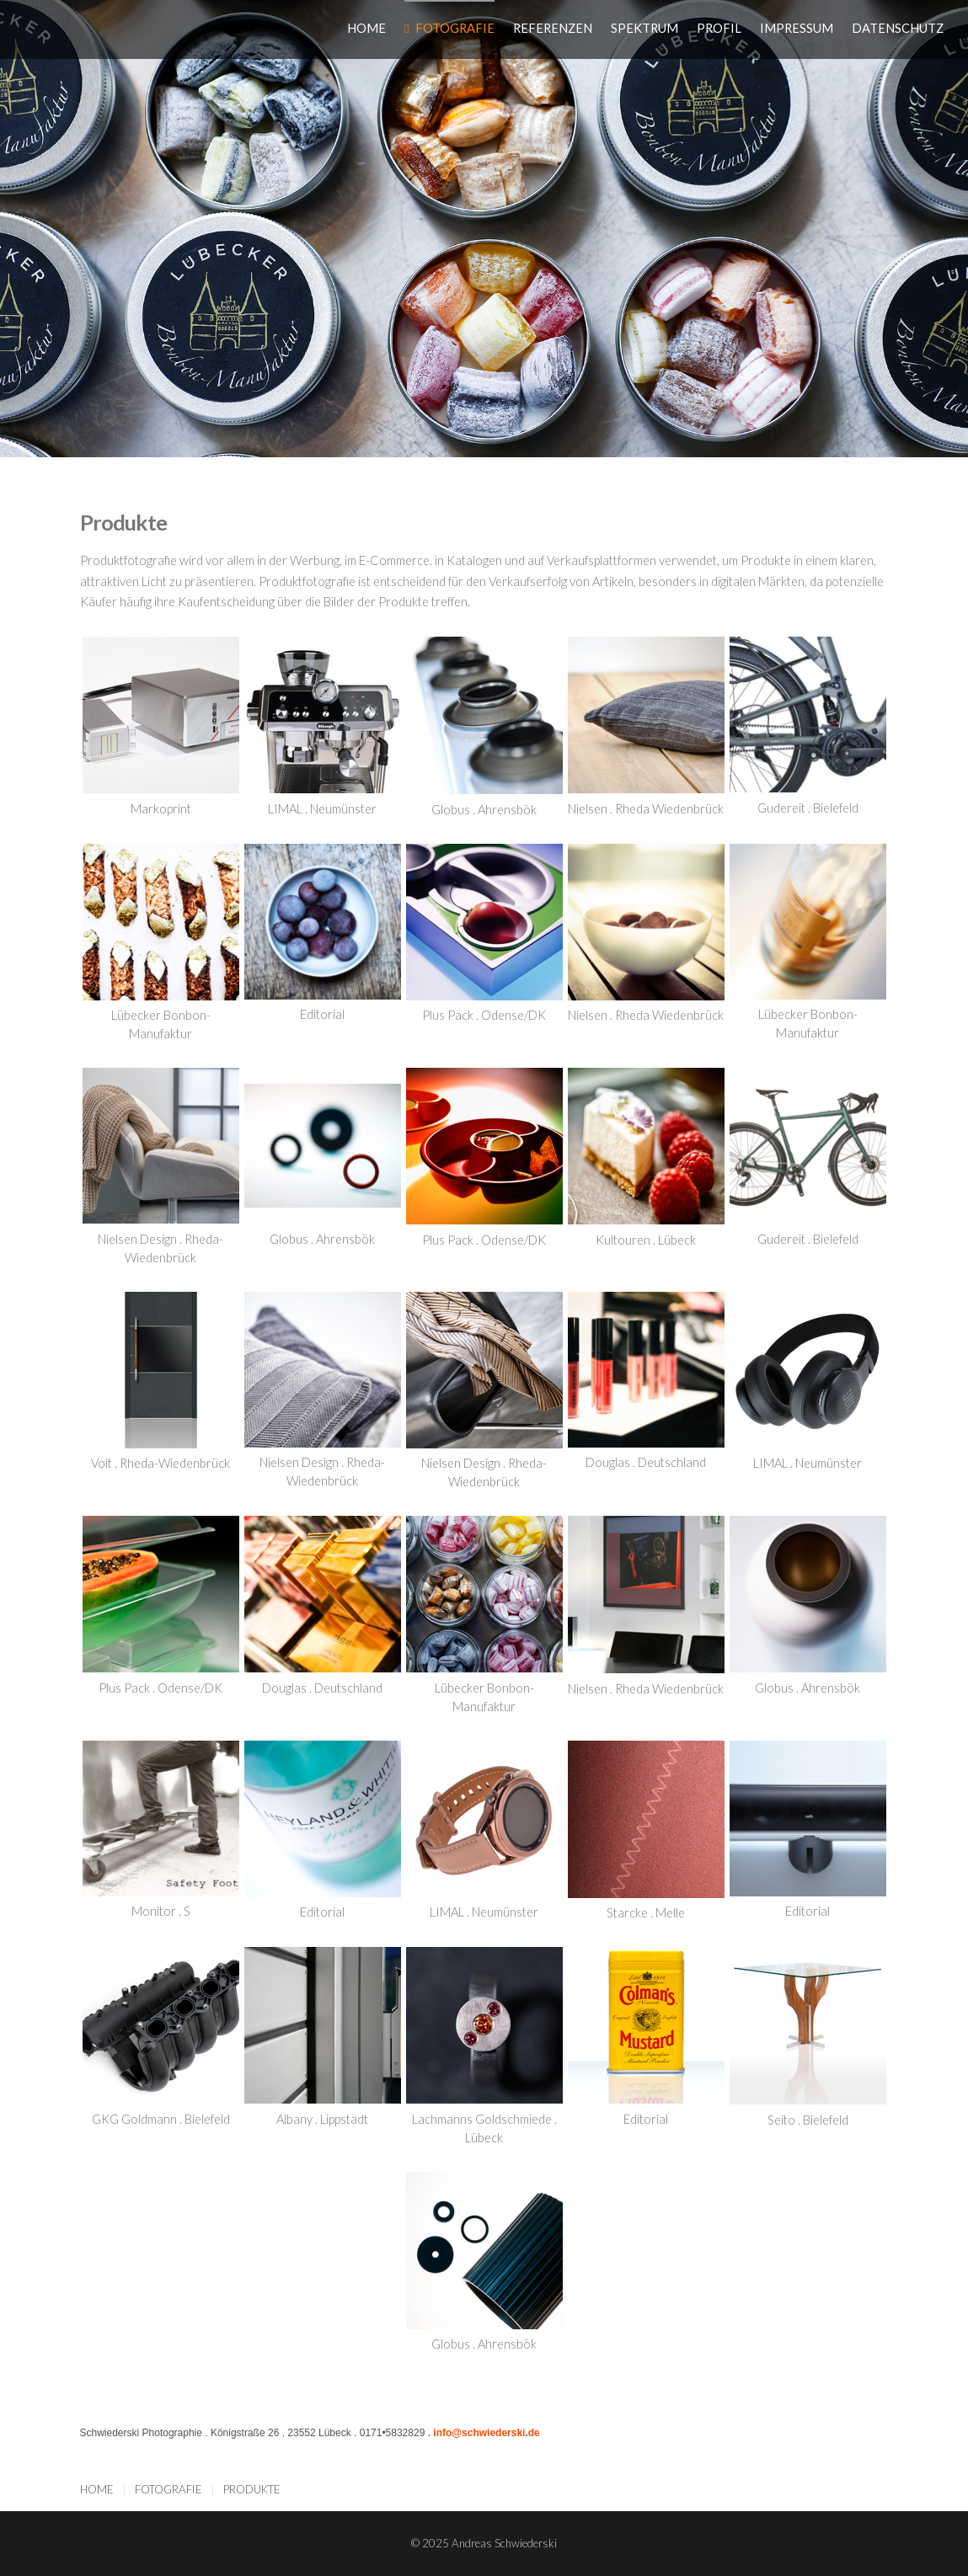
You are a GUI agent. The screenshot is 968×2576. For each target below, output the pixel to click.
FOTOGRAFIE (455, 28)
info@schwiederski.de (486, 2433)
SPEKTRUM (644, 28)
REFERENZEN (552, 28)
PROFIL (719, 28)
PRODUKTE (252, 2489)
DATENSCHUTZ (898, 28)
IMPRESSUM (796, 28)
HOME (366, 28)
